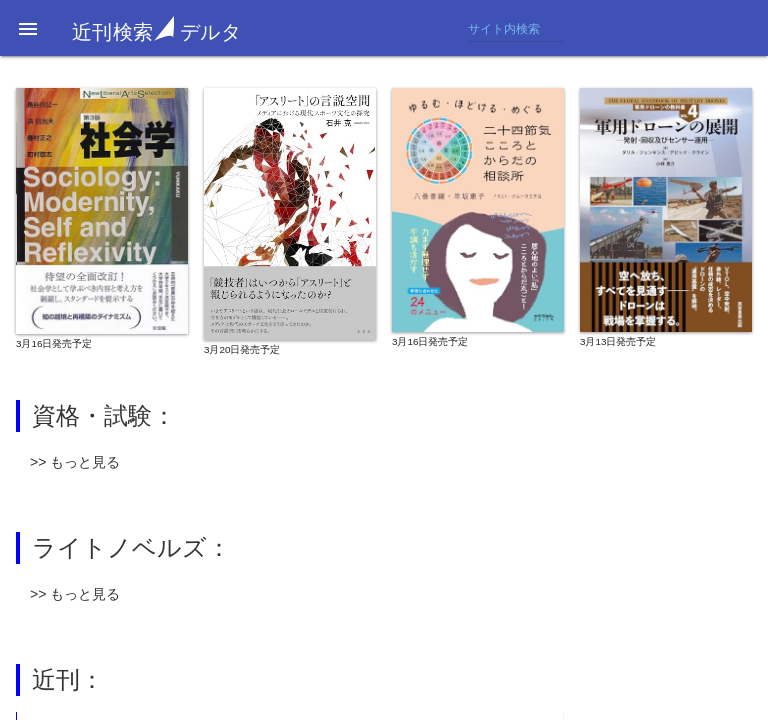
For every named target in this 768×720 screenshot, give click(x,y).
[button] (28, 28)
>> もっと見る (75, 462)
